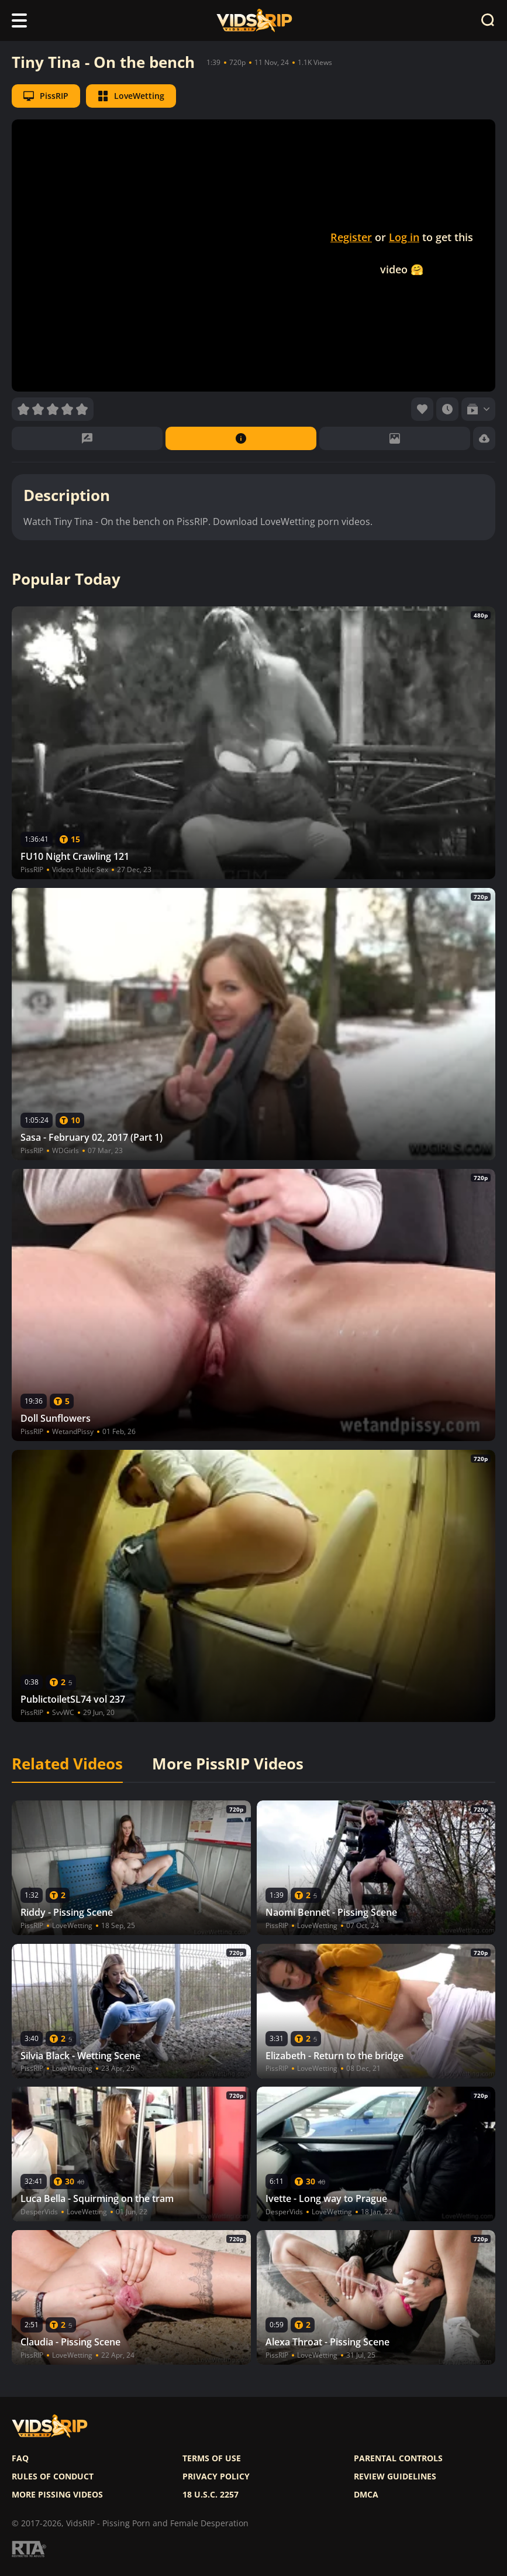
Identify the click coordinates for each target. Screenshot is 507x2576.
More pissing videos (57, 2494)
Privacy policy (216, 2476)
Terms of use (211, 2458)
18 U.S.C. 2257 (210, 2494)
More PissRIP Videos (227, 1764)
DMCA (366, 2494)
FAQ (20, 2458)
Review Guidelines (395, 2476)
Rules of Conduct (53, 2476)
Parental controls (398, 2458)
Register (351, 237)
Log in (404, 237)
